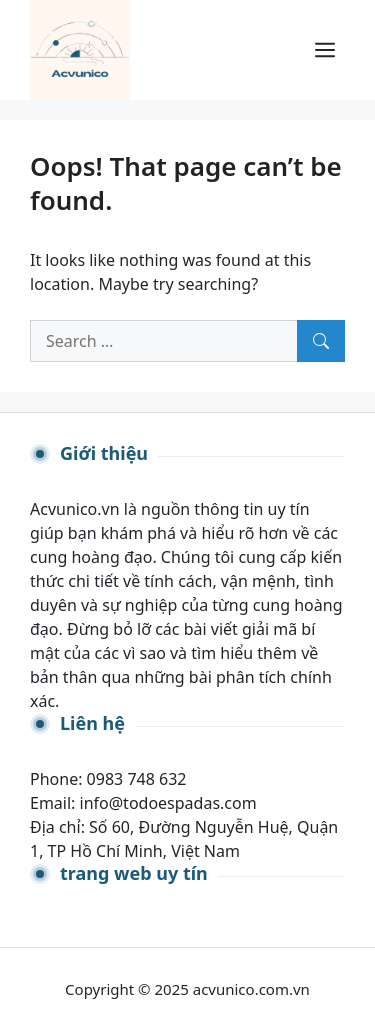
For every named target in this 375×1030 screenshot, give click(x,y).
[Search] (321, 341)
